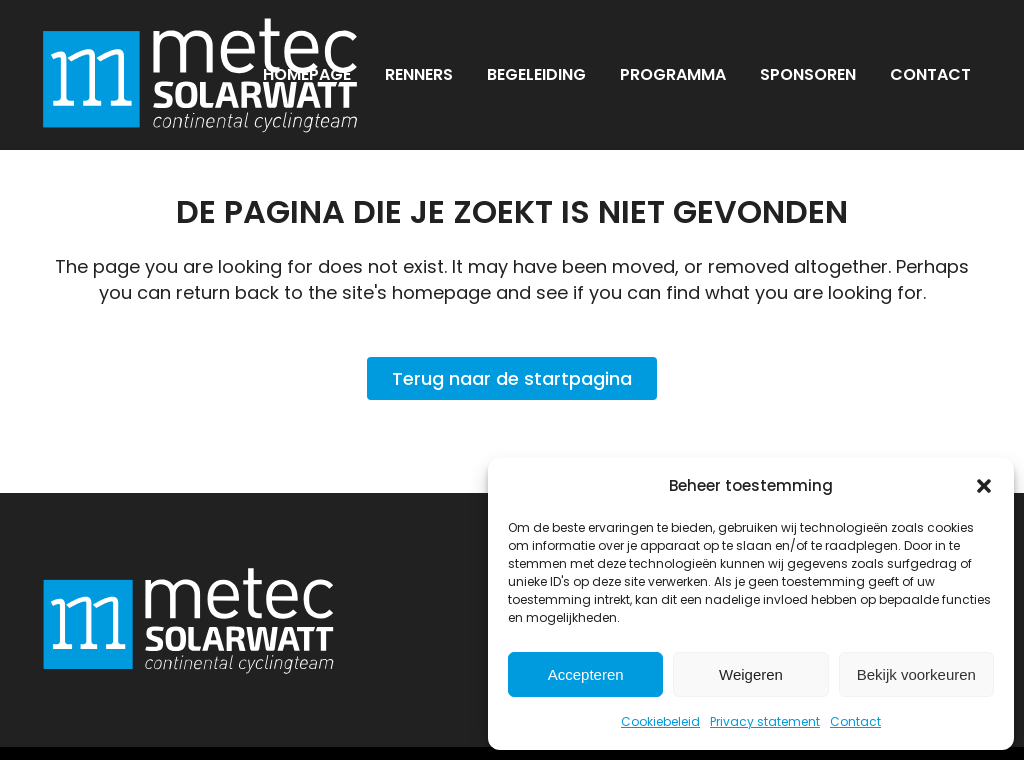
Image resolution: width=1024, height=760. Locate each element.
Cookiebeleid (660, 721)
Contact (855, 721)
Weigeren (751, 674)
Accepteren (586, 674)
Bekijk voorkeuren (916, 674)
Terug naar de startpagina (512, 378)
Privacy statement (765, 721)
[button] (984, 486)
